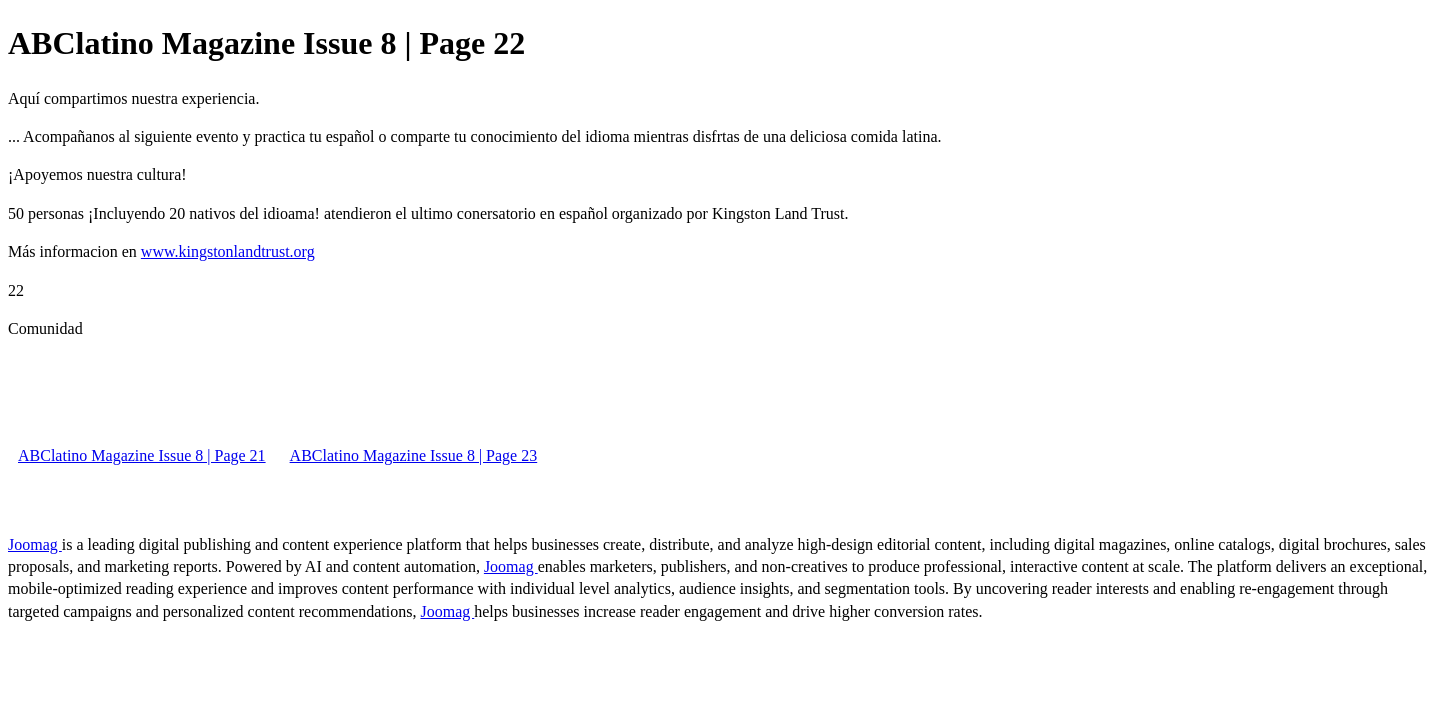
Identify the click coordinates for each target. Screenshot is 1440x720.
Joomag (35, 544)
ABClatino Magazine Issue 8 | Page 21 (142, 455)
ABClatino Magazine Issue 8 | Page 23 (414, 455)
